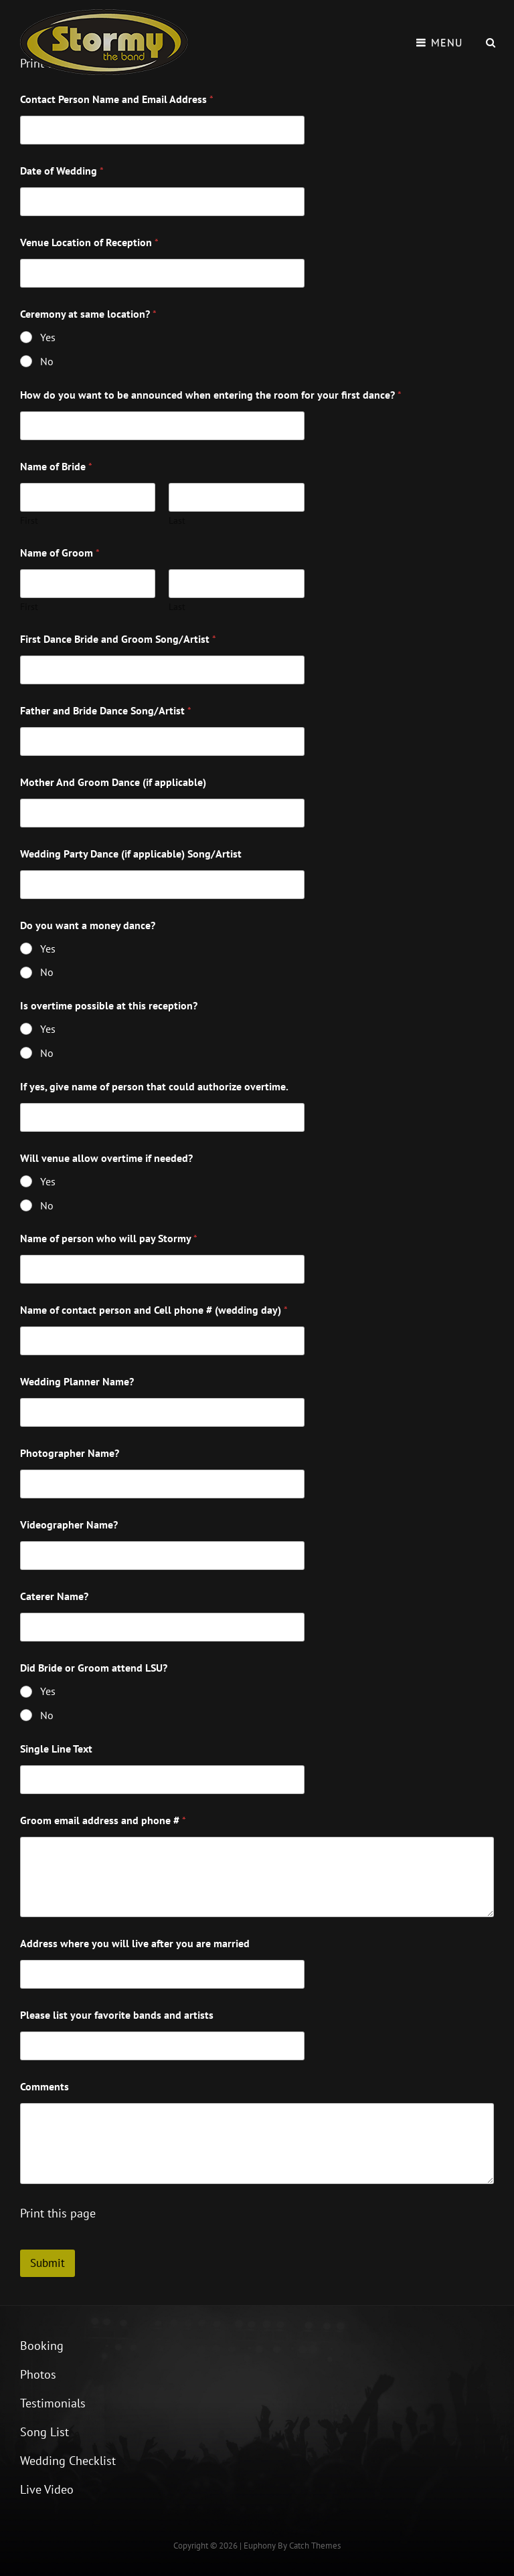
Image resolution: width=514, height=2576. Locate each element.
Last (177, 520)
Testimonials (53, 2403)
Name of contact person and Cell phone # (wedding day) (154, 1310)
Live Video (47, 2489)
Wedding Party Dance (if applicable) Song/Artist (131, 854)
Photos (38, 2374)
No (47, 361)
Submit (47, 2263)
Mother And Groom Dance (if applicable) (113, 782)
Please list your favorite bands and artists (116, 2015)
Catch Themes (315, 2545)
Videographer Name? (69, 1524)
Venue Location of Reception (89, 242)
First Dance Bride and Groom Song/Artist (118, 639)
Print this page (58, 2213)
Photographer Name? (69, 1453)
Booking (42, 2345)
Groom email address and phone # (103, 1820)
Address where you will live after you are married (135, 1943)
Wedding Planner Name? (77, 1381)
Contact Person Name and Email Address (116, 99)
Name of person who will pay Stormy (108, 1238)
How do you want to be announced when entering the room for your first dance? (211, 395)
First (29, 520)
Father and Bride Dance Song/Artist (105, 710)
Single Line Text (56, 1749)
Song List (44, 2432)
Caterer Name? (54, 1596)
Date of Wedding (62, 171)
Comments (44, 2086)
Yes (48, 337)
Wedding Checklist (68, 2460)
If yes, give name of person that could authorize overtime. (154, 1086)
